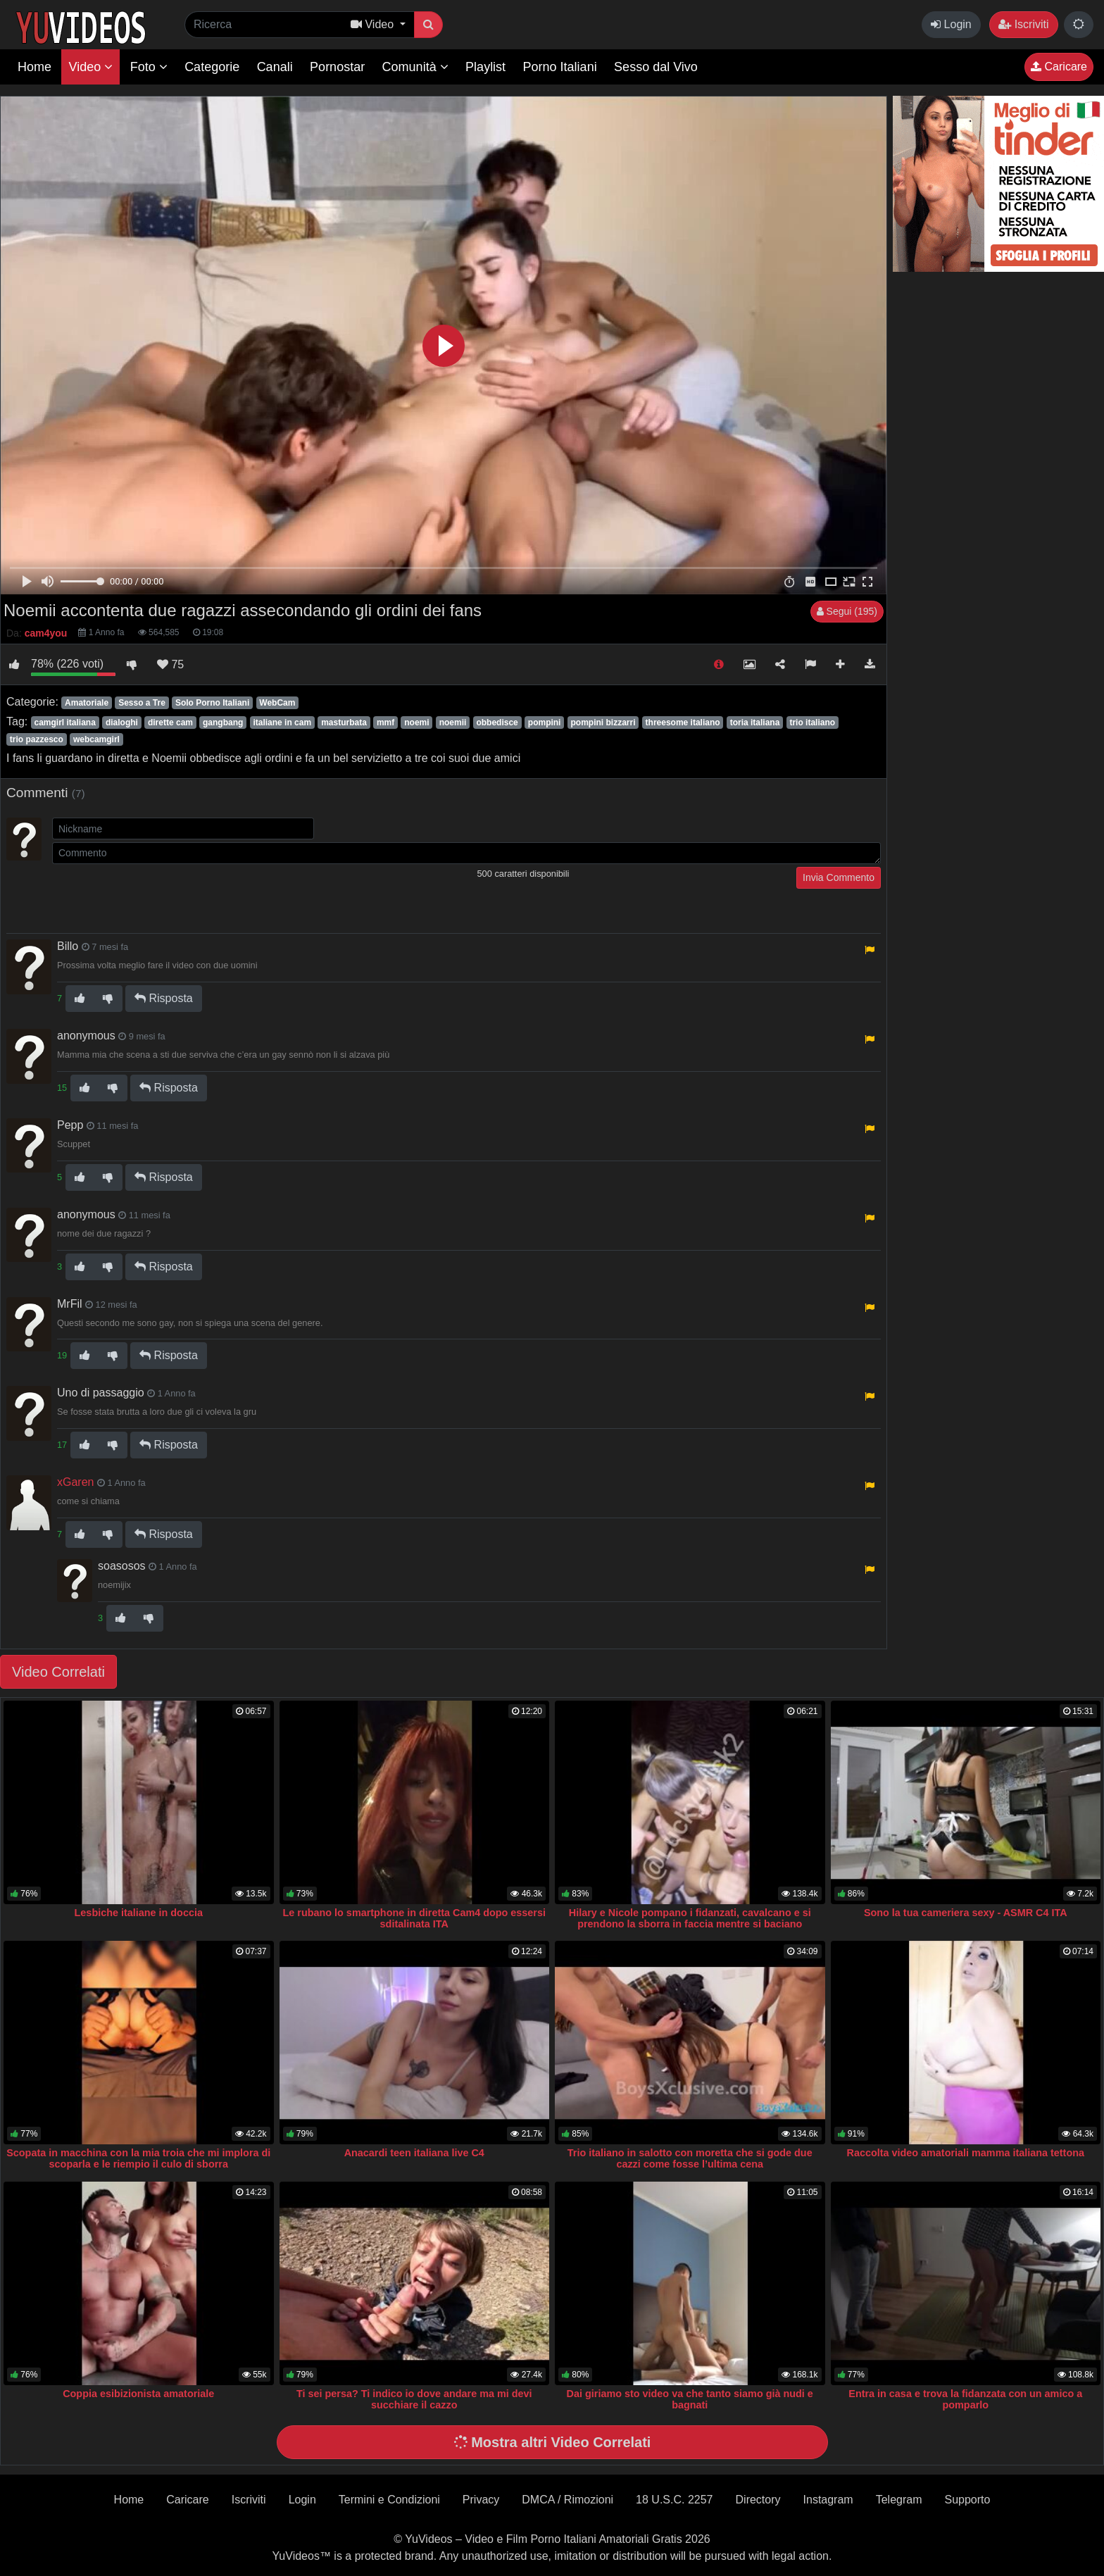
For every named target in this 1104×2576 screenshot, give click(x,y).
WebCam (277, 703)
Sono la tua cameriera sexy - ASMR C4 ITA (965, 1912)
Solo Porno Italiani (212, 703)
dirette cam (170, 722)
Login (951, 24)
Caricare (1059, 67)
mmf (385, 722)
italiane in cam (282, 722)
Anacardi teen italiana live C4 (414, 2152)
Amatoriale (86, 703)
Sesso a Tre (141, 703)
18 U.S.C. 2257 (674, 2500)
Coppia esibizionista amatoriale (138, 2393)
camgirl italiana (64, 722)
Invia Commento (838, 877)
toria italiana (755, 722)
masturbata (344, 722)
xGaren (75, 1482)
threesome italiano (683, 722)
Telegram (899, 2500)
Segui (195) (847, 611)
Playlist (485, 67)
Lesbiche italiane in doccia (139, 1912)
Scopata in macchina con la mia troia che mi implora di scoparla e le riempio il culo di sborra (138, 2158)
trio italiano (812, 722)
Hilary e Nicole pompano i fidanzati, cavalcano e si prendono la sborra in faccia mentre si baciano (690, 1918)
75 (170, 664)
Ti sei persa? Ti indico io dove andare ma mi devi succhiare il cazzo (414, 2399)
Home (34, 67)
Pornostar (337, 67)
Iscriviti (1023, 24)
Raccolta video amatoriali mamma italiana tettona (966, 2152)
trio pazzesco (36, 739)
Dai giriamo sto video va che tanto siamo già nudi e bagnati (690, 2399)
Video (90, 67)
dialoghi (122, 722)
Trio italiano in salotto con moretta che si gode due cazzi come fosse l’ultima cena (690, 2158)
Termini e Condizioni (389, 2500)
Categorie (211, 67)
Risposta (163, 998)
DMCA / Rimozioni (567, 2500)
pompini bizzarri (603, 722)
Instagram (828, 2500)
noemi (416, 722)
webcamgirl (96, 739)
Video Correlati (58, 1672)
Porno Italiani (560, 67)
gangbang (223, 722)
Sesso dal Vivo (656, 67)
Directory (758, 2500)
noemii (453, 722)
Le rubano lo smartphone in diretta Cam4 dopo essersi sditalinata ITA (414, 1918)
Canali (275, 67)
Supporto (967, 2500)
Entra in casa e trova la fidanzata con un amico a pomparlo (965, 2399)
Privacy (481, 2500)
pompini (544, 722)
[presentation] (159, 894)
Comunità (415, 67)
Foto (149, 67)
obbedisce (497, 722)
